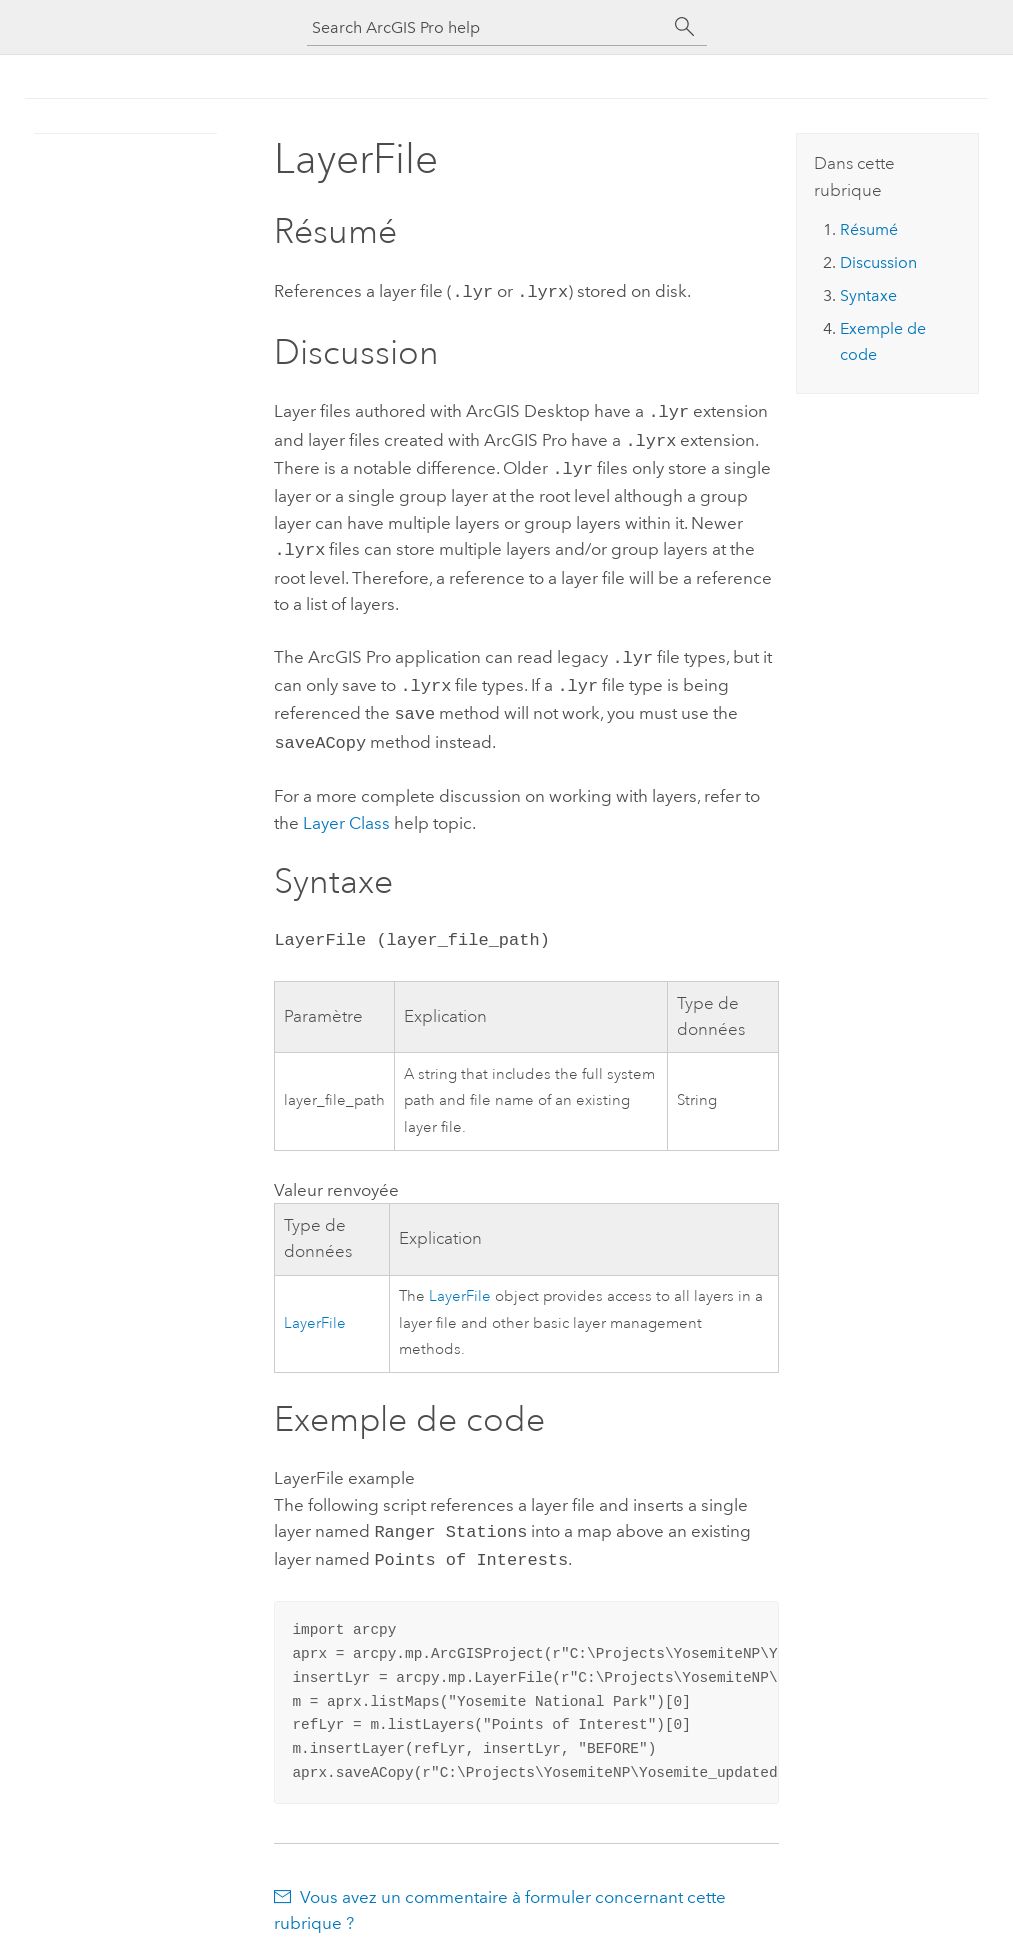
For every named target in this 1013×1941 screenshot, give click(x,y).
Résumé (869, 229)
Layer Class (346, 805)
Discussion (878, 262)
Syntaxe (868, 295)
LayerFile (315, 1305)
